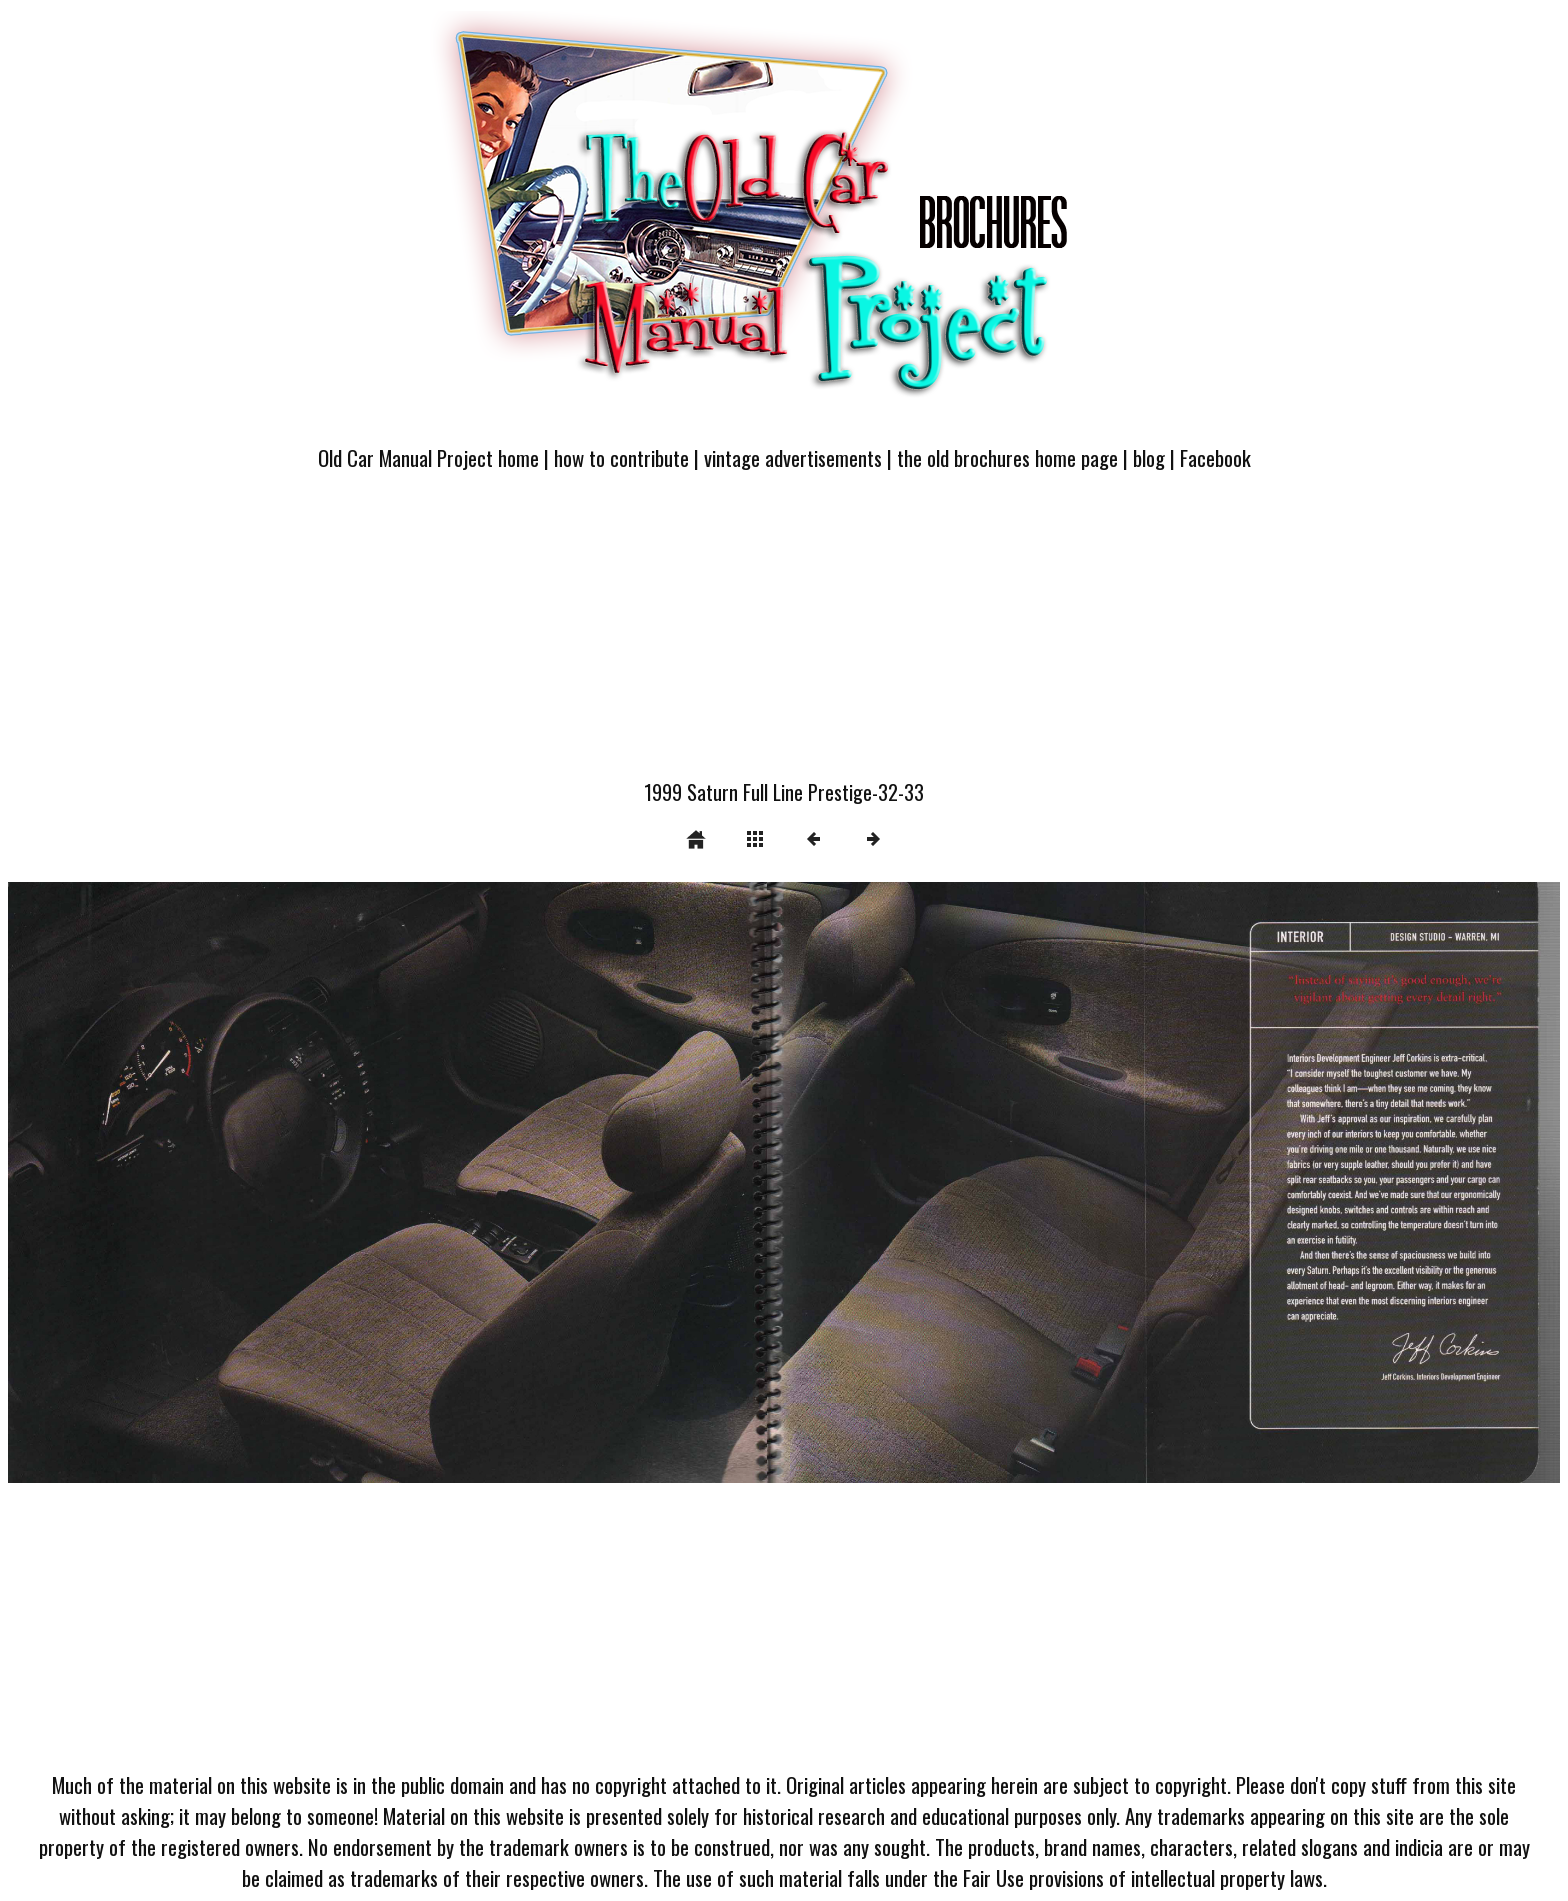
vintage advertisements (793, 457)
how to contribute (621, 457)
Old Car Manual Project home (428, 457)
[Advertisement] (784, 637)
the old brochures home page (1007, 457)
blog (1149, 457)
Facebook (1215, 457)
